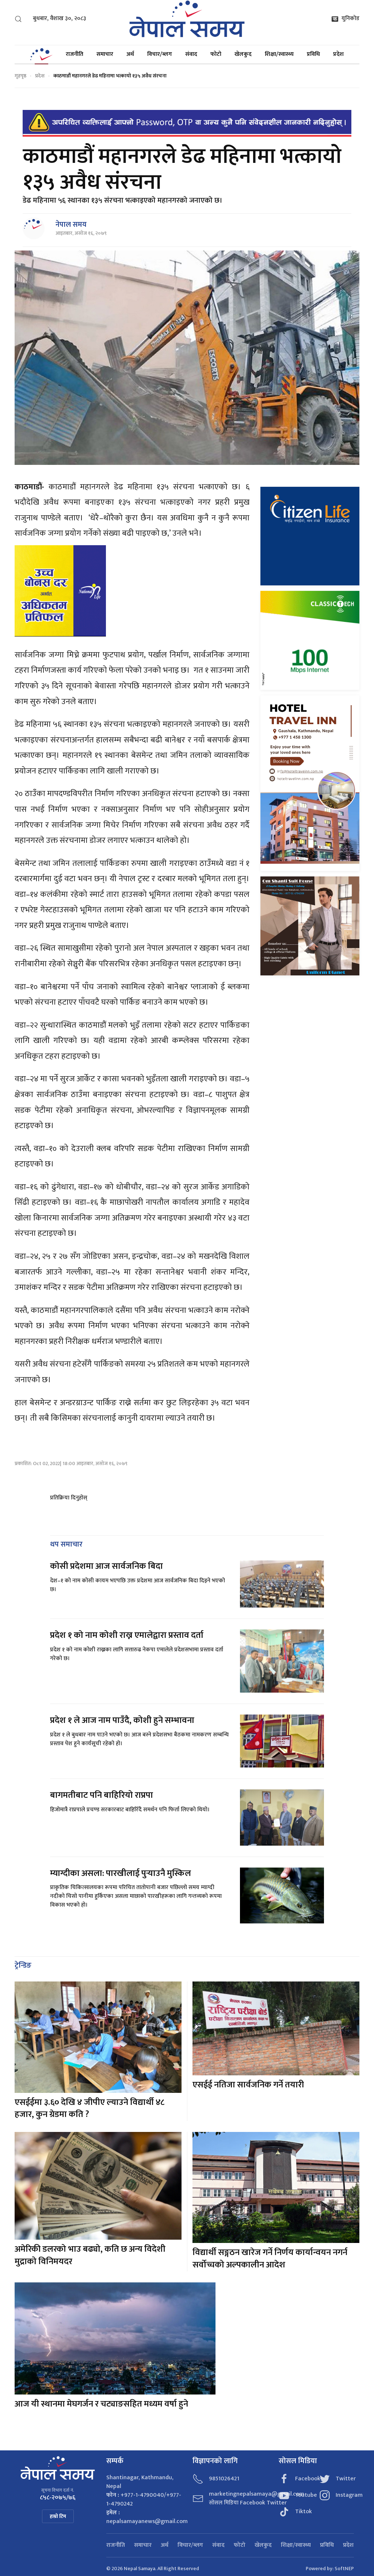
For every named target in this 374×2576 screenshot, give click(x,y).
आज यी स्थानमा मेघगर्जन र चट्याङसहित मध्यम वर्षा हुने (101, 2404)
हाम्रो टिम (58, 2516)
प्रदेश (338, 54)
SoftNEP (344, 2568)
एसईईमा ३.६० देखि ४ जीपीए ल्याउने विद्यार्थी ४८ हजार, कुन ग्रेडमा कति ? (89, 2108)
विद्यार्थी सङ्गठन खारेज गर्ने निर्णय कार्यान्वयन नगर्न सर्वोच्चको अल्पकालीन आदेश (269, 2258)
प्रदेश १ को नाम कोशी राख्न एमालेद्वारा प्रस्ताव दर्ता (126, 1635)
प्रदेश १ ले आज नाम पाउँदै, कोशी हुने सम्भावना (122, 1720)
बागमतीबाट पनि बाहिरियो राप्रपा (101, 1795)
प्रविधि (313, 54)
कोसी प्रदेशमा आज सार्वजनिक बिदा (106, 1566)
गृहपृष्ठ (20, 76)
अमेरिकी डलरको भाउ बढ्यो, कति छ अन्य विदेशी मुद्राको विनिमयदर (90, 2255)
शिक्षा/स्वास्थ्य (279, 54)
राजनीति (74, 54)
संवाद (191, 54)
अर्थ (130, 54)
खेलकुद (243, 54)
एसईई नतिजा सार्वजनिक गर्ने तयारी (248, 2085)
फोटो (215, 54)
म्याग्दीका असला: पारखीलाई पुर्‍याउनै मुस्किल (120, 1873)
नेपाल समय (71, 224)
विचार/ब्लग (159, 54)
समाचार (104, 54)
